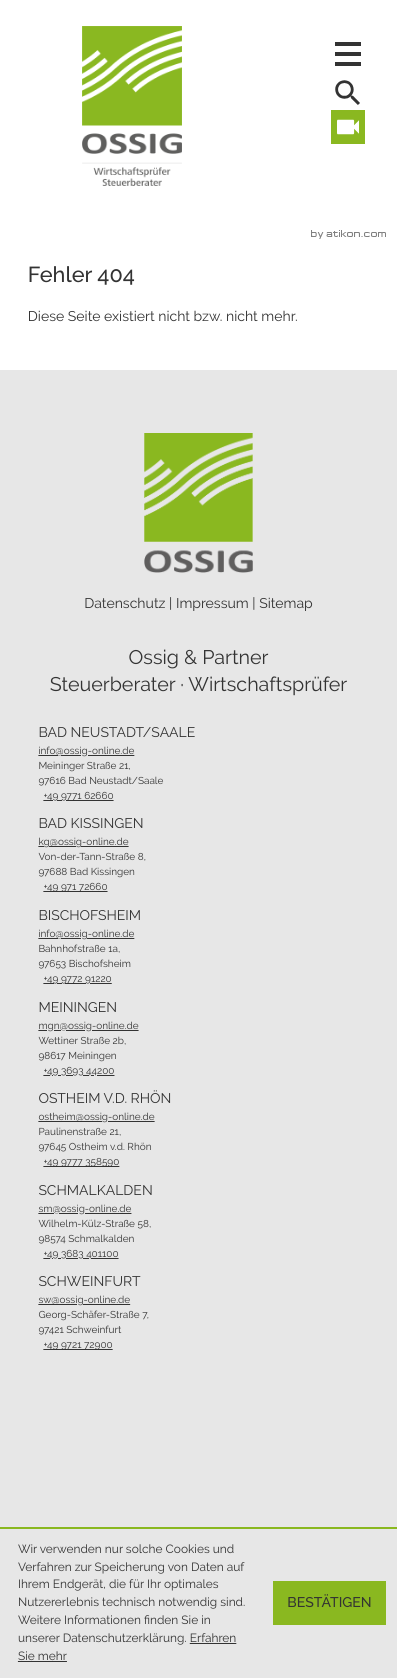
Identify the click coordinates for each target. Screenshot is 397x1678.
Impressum (212, 604)
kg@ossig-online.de (83, 842)
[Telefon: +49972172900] (97, 1345)
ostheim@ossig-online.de (96, 1117)
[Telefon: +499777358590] (97, 1162)
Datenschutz (124, 604)
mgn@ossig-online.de (88, 1026)
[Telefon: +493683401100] (98, 1254)
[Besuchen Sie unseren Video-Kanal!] (348, 127)
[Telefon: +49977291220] (87, 979)
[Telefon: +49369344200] (85, 1071)
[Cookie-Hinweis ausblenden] (330, 1603)
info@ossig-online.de (86, 751)
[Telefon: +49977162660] (103, 796)
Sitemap (286, 604)
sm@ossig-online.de (84, 1209)
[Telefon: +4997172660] (95, 887)
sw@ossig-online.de (84, 1300)
